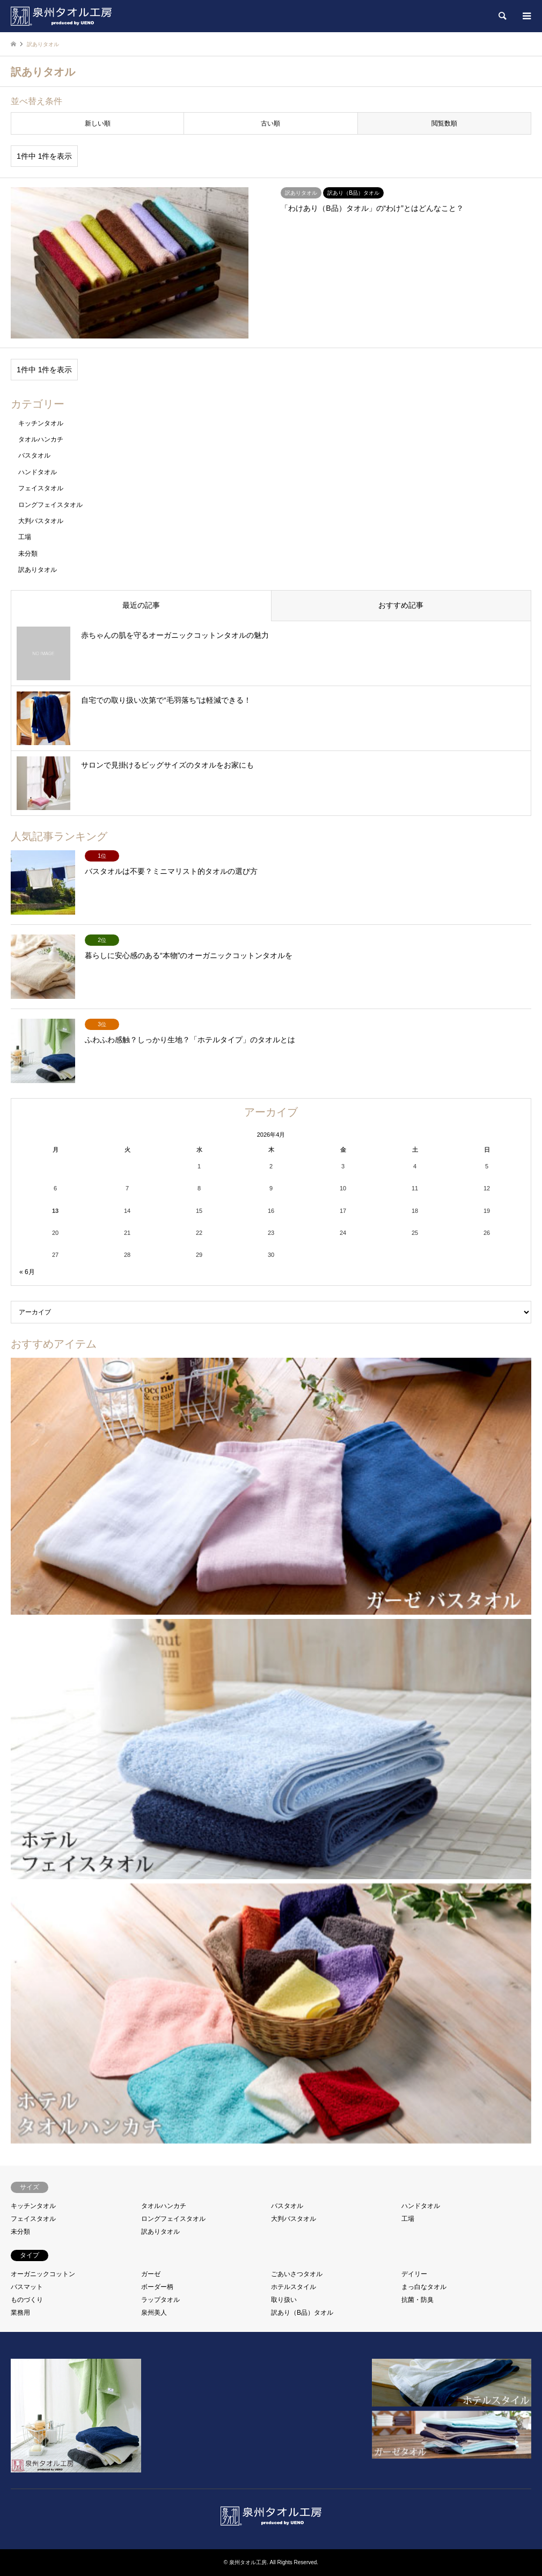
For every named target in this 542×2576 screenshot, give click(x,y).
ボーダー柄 (157, 2287)
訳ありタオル (37, 569)
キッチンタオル (40, 423)
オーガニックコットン (43, 2274)
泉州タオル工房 (248, 2562)
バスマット (27, 2287)
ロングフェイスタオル (50, 505)
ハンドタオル (37, 472)
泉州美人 (154, 2312)
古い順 (270, 123)
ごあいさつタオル (297, 2274)
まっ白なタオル (423, 2287)
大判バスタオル (40, 521)
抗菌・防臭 (417, 2299)
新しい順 (98, 123)
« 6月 (27, 1272)
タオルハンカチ (40, 439)
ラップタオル (160, 2299)
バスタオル (34, 455)
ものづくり (27, 2299)
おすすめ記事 (400, 605)
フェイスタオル (40, 488)
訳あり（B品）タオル (302, 2312)
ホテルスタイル (293, 2287)
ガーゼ (150, 2274)
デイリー (414, 2274)
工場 (24, 537)
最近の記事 (141, 605)
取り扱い (284, 2299)
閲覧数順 (444, 123)
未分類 (28, 553)
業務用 (20, 2312)
